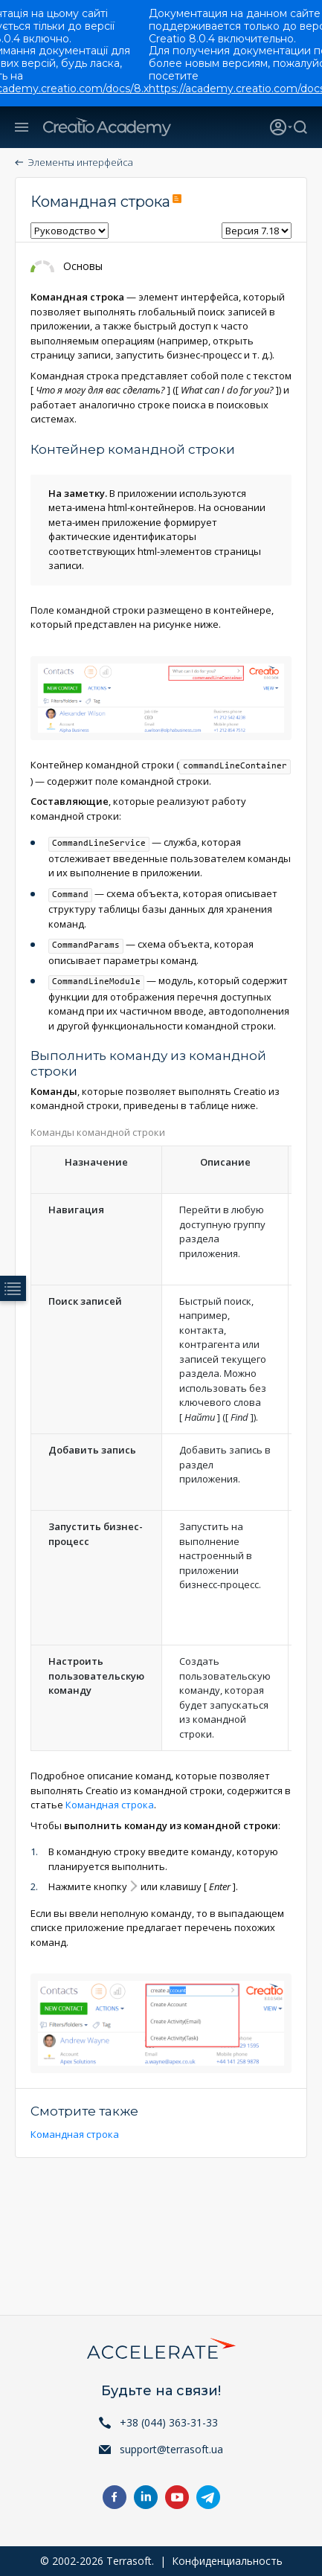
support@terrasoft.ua (171, 2449)
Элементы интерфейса (80, 162)
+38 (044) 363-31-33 (169, 2422)
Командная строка (109, 1804)
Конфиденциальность (227, 2561)
